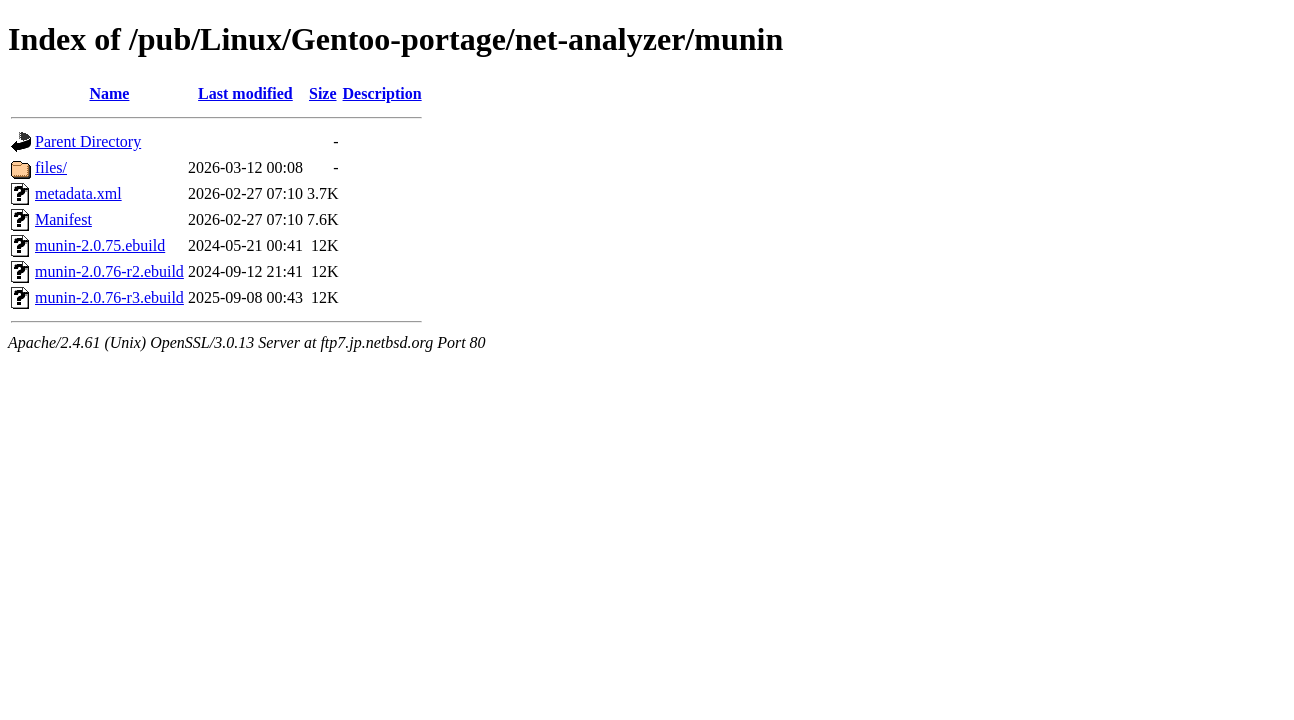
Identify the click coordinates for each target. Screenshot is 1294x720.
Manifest (63, 219)
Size (323, 93)
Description (382, 93)
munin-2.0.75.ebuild (100, 245)
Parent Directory (88, 141)
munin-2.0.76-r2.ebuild (109, 271)
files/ (51, 167)
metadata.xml (78, 193)
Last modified (245, 93)
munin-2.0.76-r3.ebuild (109, 297)
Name (109, 93)
